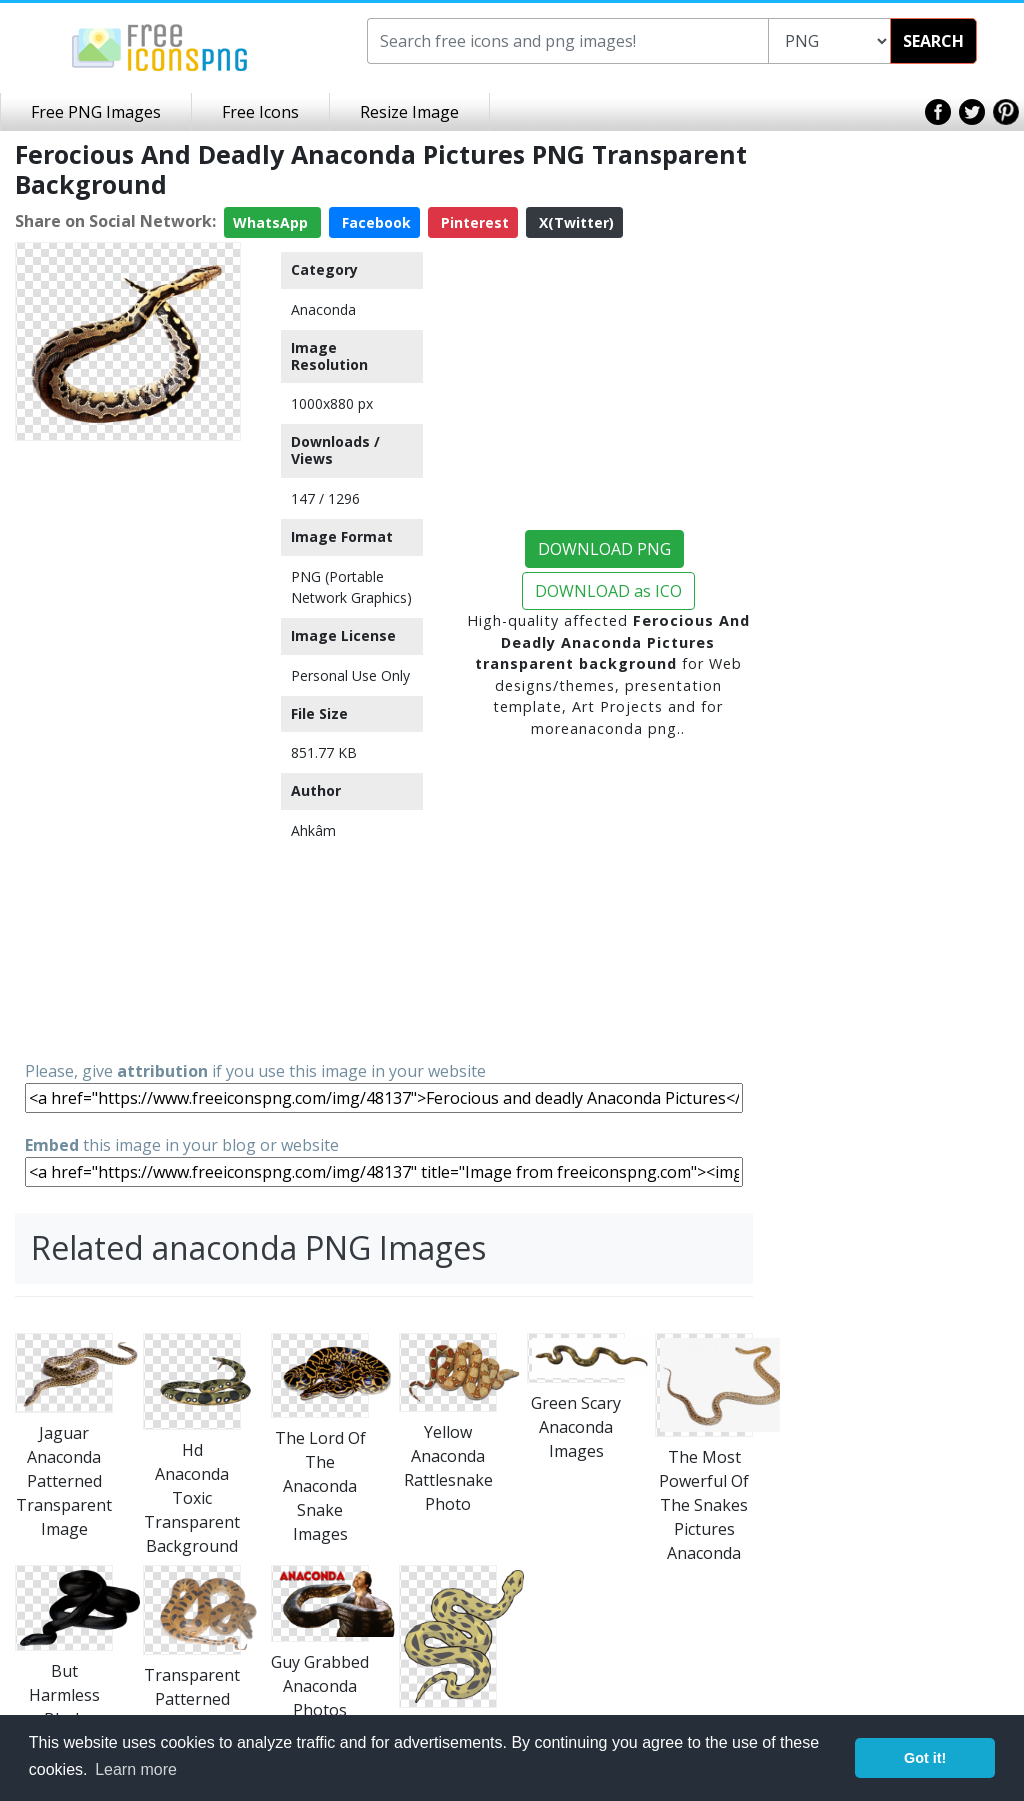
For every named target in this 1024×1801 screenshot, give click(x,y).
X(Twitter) (574, 222)
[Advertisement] (128, 749)
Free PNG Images (96, 112)
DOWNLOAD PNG (604, 549)
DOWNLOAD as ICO (608, 591)
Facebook (374, 222)
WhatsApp (272, 222)
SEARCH (933, 41)
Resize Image (409, 112)
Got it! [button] (925, 1758)
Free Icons (260, 112)
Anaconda (323, 309)
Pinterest (473, 222)
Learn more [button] (136, 1769)
